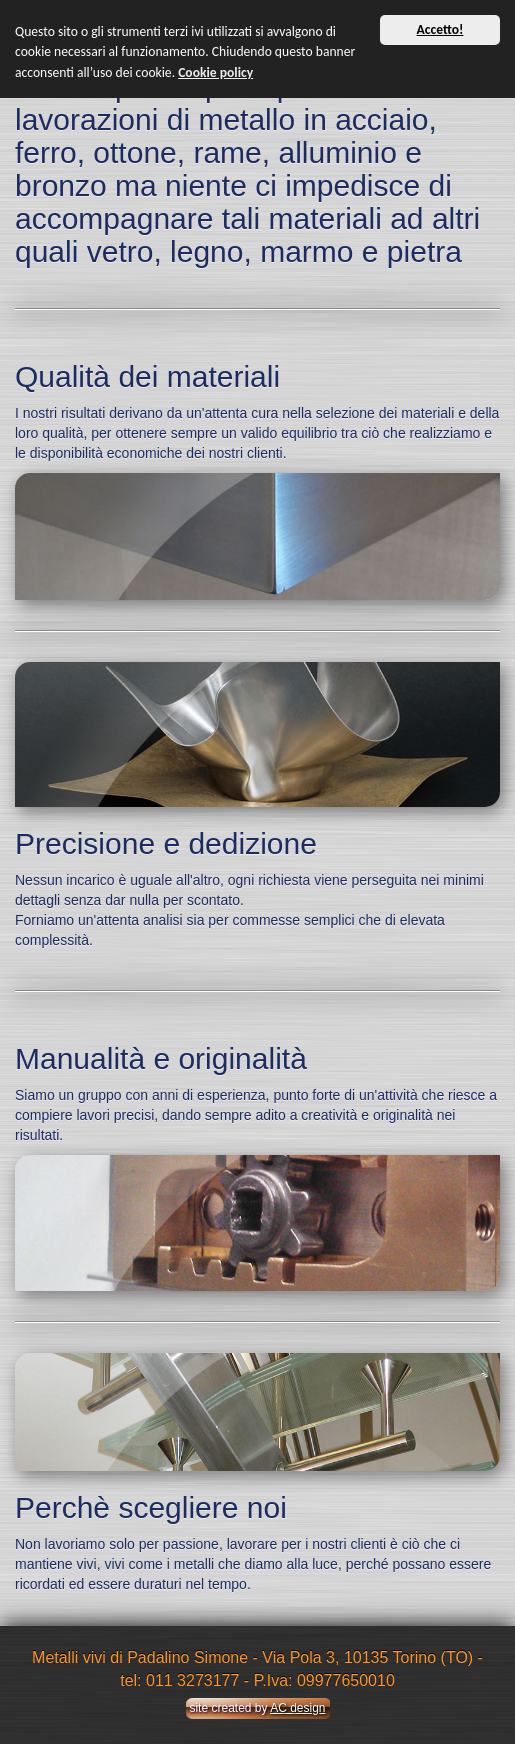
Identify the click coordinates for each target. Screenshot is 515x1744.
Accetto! (440, 29)
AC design (297, 1708)
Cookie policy (215, 72)
